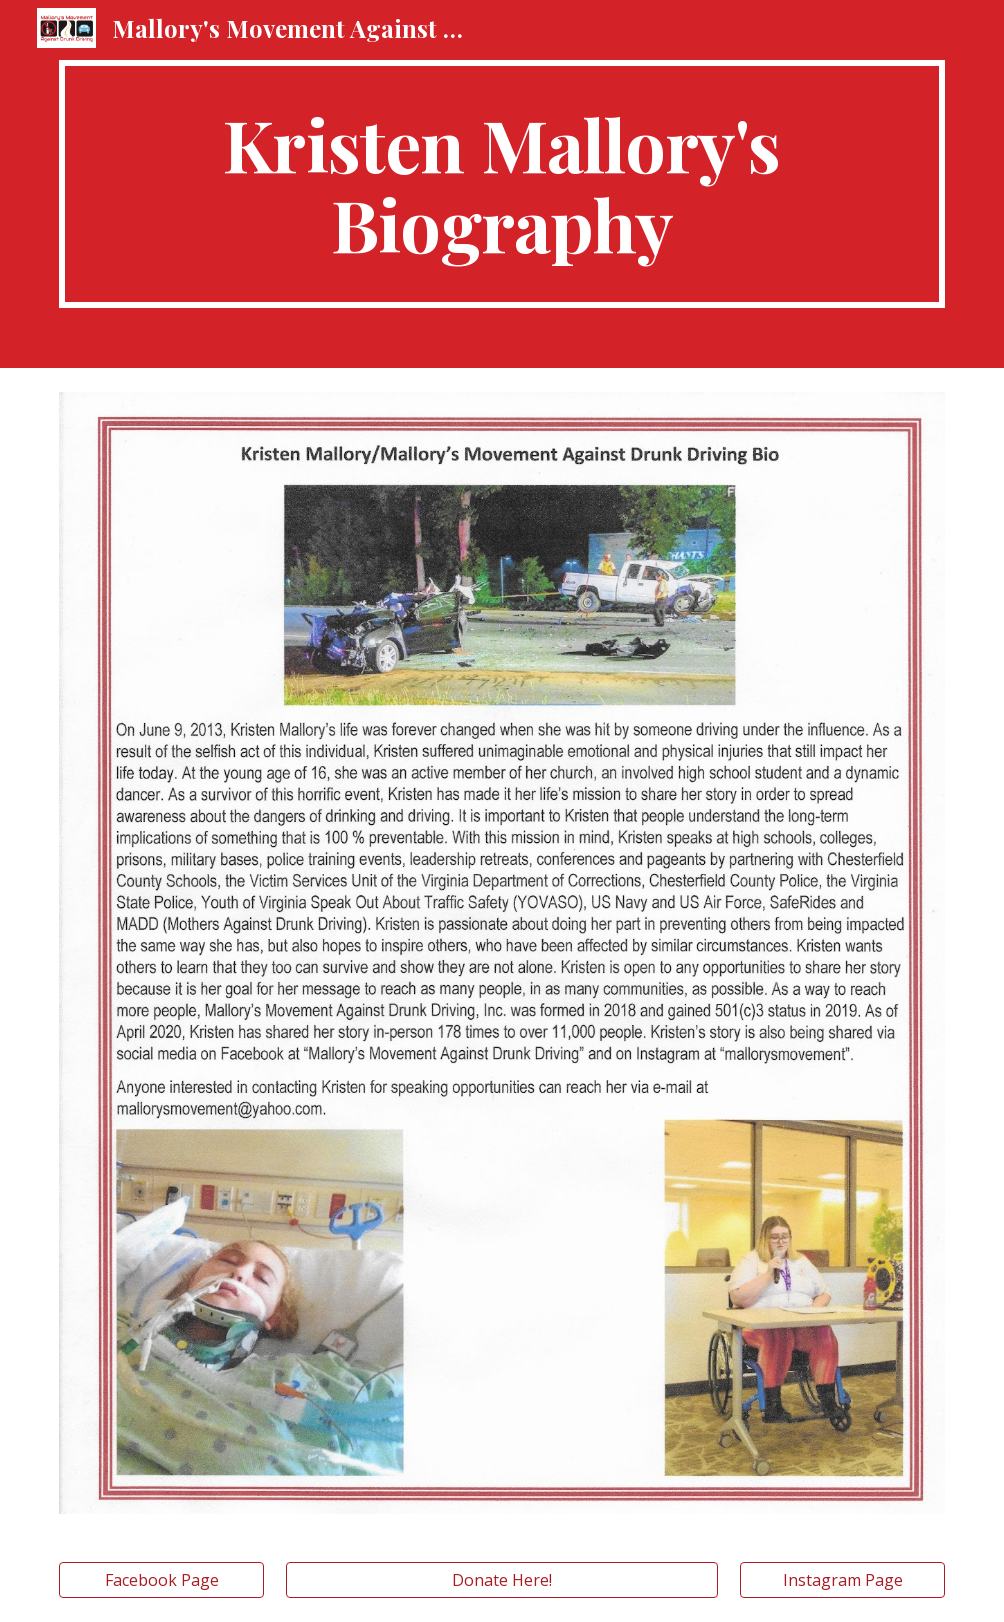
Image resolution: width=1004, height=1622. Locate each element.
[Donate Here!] (501, 1580)
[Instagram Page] (842, 1580)
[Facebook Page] (161, 1580)
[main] (501, 184)
